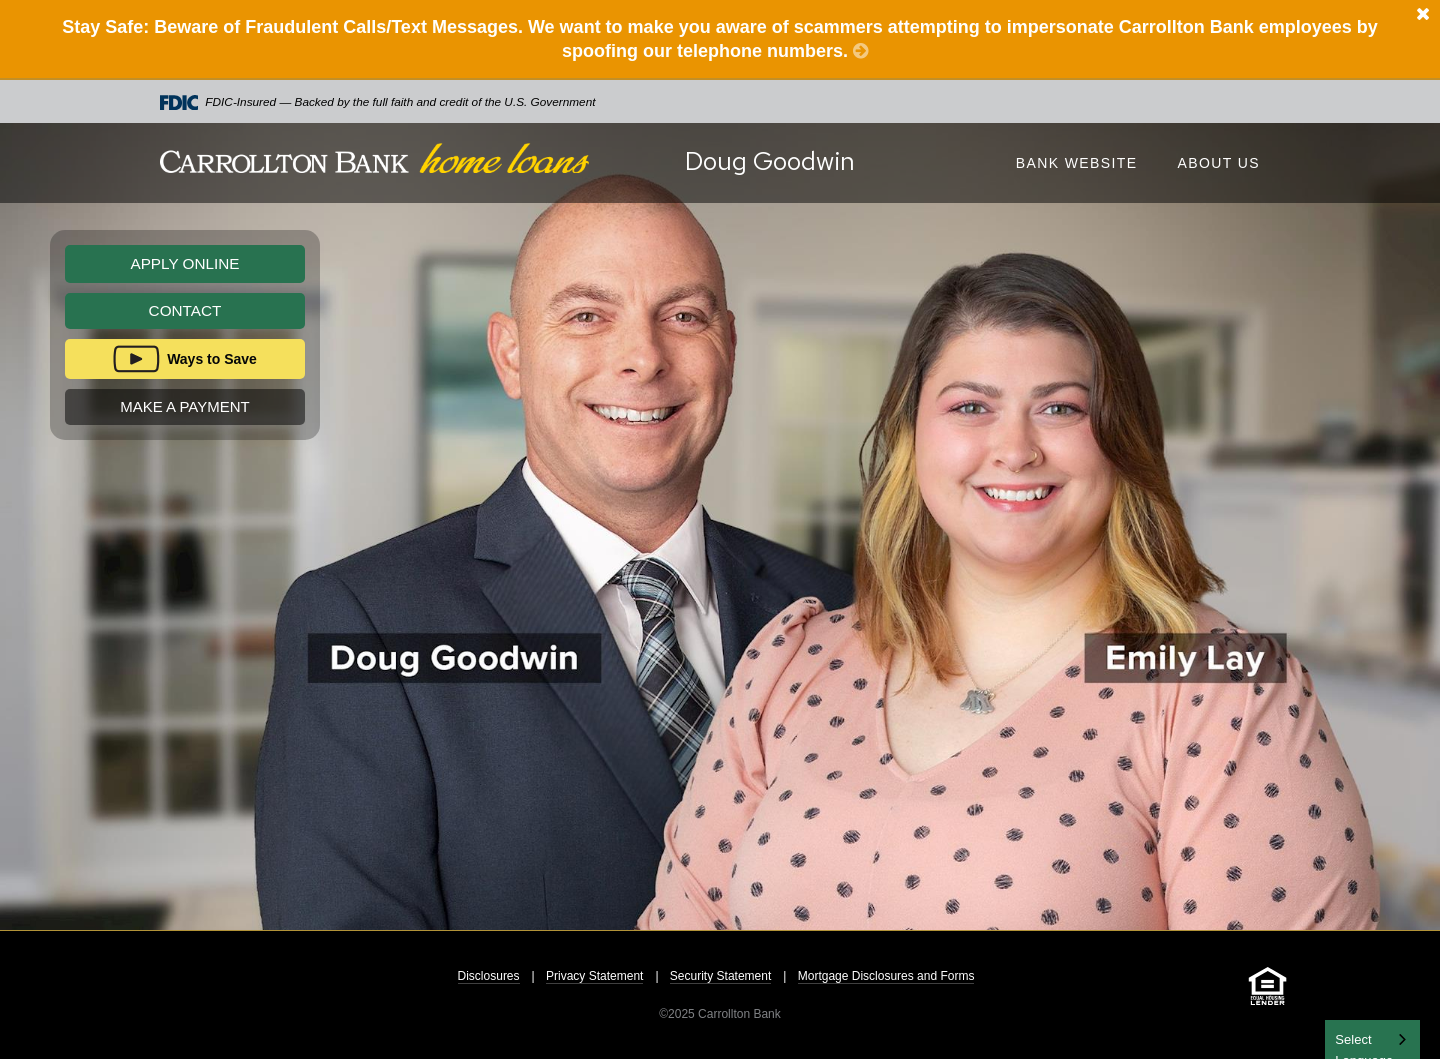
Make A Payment (184, 406)
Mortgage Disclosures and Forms (886, 976)
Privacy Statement (594, 976)
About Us (1218, 163)
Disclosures (489, 976)
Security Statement (720, 976)
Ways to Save (212, 359)
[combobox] (1372, 1039)
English (1357, 1037)
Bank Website (1077, 163)
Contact (185, 310)
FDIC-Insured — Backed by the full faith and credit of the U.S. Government (378, 102)
